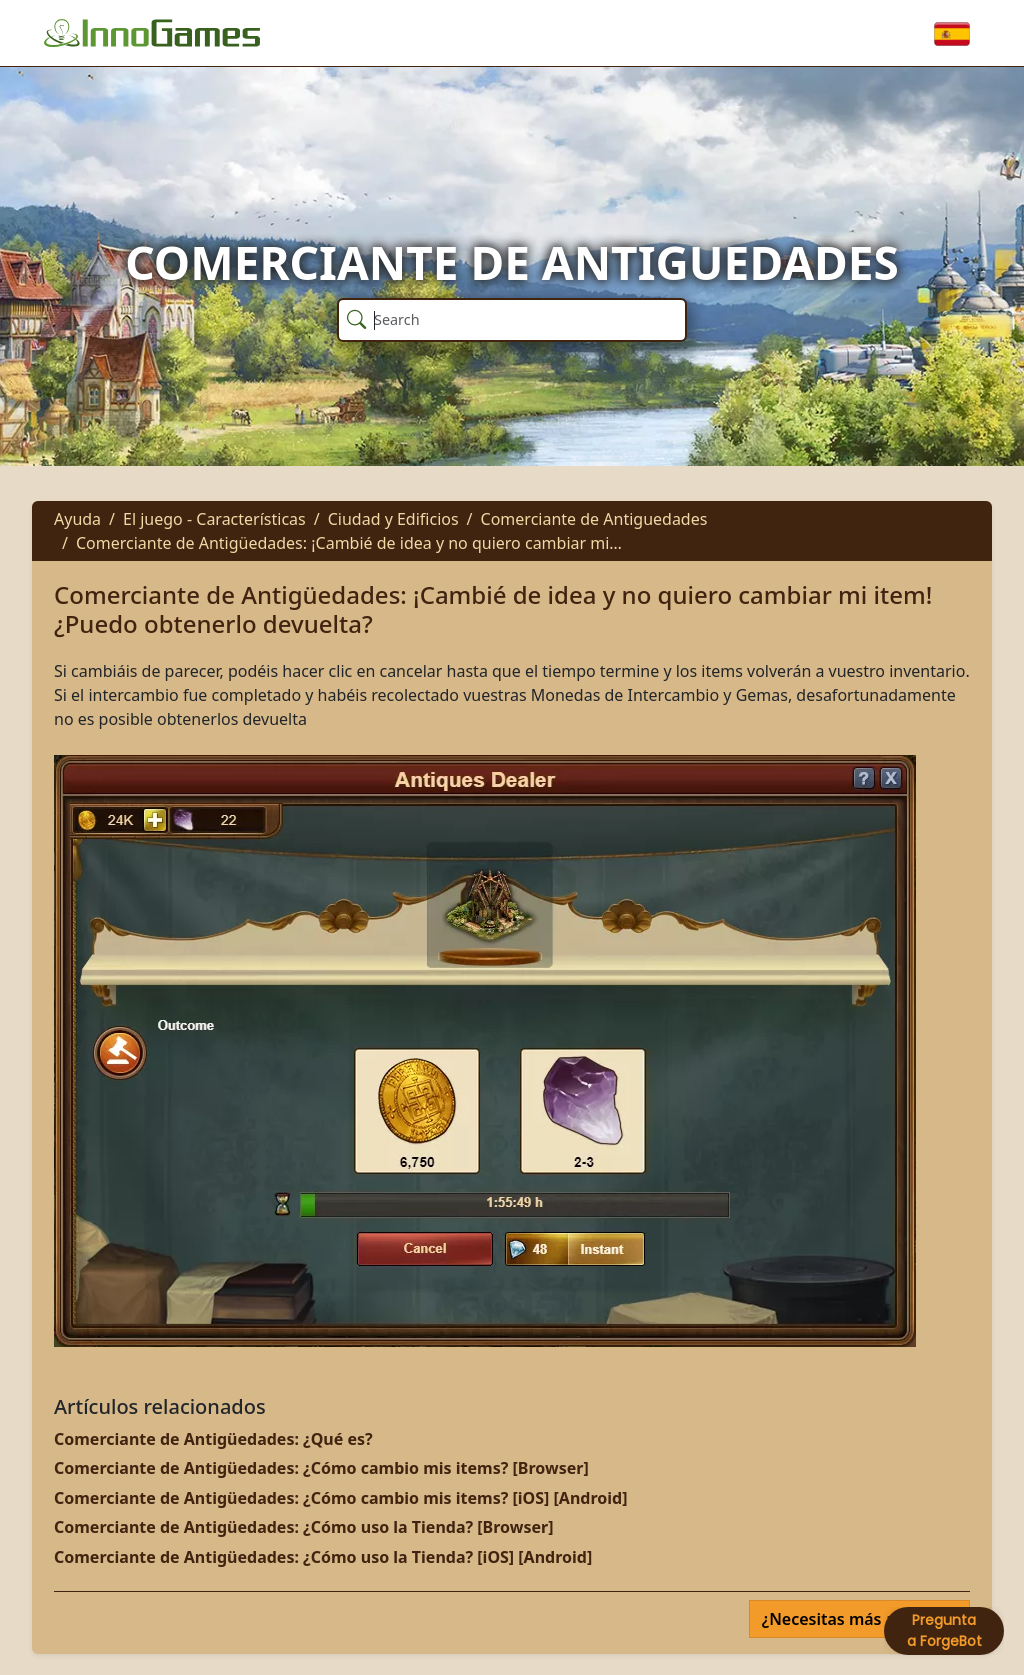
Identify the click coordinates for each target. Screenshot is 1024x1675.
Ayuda (77, 519)
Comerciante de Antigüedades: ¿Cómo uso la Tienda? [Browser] (303, 1527)
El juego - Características (214, 519)
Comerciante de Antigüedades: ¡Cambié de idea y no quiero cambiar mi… (349, 543)
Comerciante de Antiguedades (594, 519)
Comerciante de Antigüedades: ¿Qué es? (213, 1439)
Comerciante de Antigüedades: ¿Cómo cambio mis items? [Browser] (321, 1468)
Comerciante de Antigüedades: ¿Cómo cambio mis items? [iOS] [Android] (340, 1498)
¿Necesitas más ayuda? (853, 1619)
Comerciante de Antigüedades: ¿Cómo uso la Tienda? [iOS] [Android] (323, 1557)
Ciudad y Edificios (393, 519)
